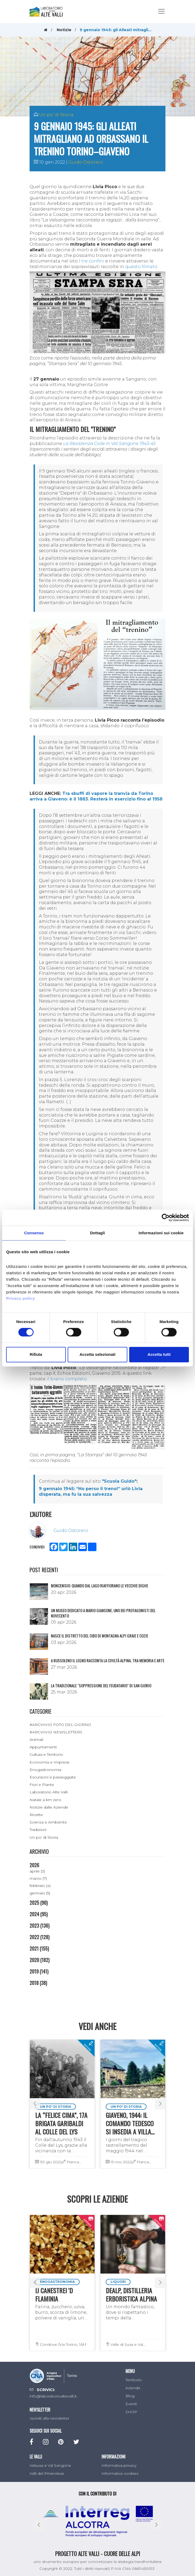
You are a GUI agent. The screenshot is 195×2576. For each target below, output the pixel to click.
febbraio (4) (40, 1885)
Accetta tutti (159, 1354)
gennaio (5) (40, 1893)
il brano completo (67, 1378)
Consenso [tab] (34, 1233)
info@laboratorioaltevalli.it (53, 2396)
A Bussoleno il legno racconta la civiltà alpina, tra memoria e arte (107, 1660)
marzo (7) (38, 1878)
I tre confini (91, 261)
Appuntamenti (43, 1747)
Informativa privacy (118, 2465)
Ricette (36, 1814)
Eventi (131, 2404)
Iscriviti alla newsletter (49, 2418)
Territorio (133, 2380)
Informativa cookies (119, 2473)
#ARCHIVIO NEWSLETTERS (56, 1732)
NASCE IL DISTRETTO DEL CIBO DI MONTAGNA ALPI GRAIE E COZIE (99, 1636)
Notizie (64, 29)
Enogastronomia (45, 1769)
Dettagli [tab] (97, 1233)
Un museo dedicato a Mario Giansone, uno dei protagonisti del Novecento (103, 1613)
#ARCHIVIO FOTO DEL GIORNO (60, 1724)
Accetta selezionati (97, 1354)
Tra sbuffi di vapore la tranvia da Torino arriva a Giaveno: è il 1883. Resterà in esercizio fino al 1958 (96, 796)
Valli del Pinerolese (47, 2473)
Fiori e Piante (42, 1784)
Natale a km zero (45, 1799)
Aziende (132, 2388)
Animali (36, 1739)
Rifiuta (36, 1354)
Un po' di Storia (56, 114)
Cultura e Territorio (46, 1754)
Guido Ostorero (85, 162)
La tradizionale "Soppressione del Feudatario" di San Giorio (101, 1685)
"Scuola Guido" (119, 1481)
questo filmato (141, 266)
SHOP (131, 2412)
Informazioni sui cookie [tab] (161, 1233)
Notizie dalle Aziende (49, 1807)
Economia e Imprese (50, 1762)
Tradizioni (38, 1829)
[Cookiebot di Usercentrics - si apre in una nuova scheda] (165, 1218)
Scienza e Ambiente (48, 1822)
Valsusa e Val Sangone (50, 2465)
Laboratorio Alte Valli (49, 1792)
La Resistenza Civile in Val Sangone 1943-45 (109, 443)
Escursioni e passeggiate (53, 1777)
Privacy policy (20, 1298)
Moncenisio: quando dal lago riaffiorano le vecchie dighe (99, 1585)
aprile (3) (37, 1871)
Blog (130, 2396)
